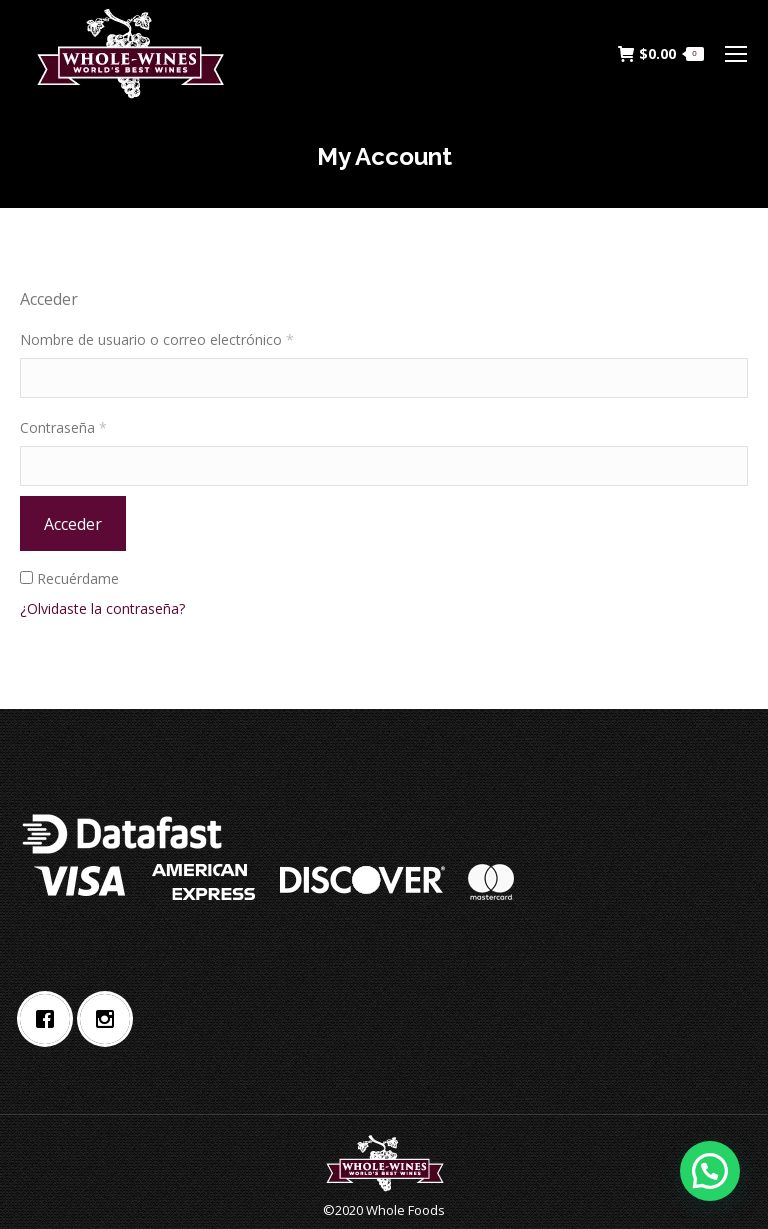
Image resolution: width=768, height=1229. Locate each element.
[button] (709, 1169)
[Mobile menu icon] (736, 54)
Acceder (73, 524)
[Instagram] (110, 1019)
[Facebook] (50, 1019)
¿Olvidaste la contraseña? (102, 608)
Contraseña (63, 427)
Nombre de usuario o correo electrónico (157, 339)
